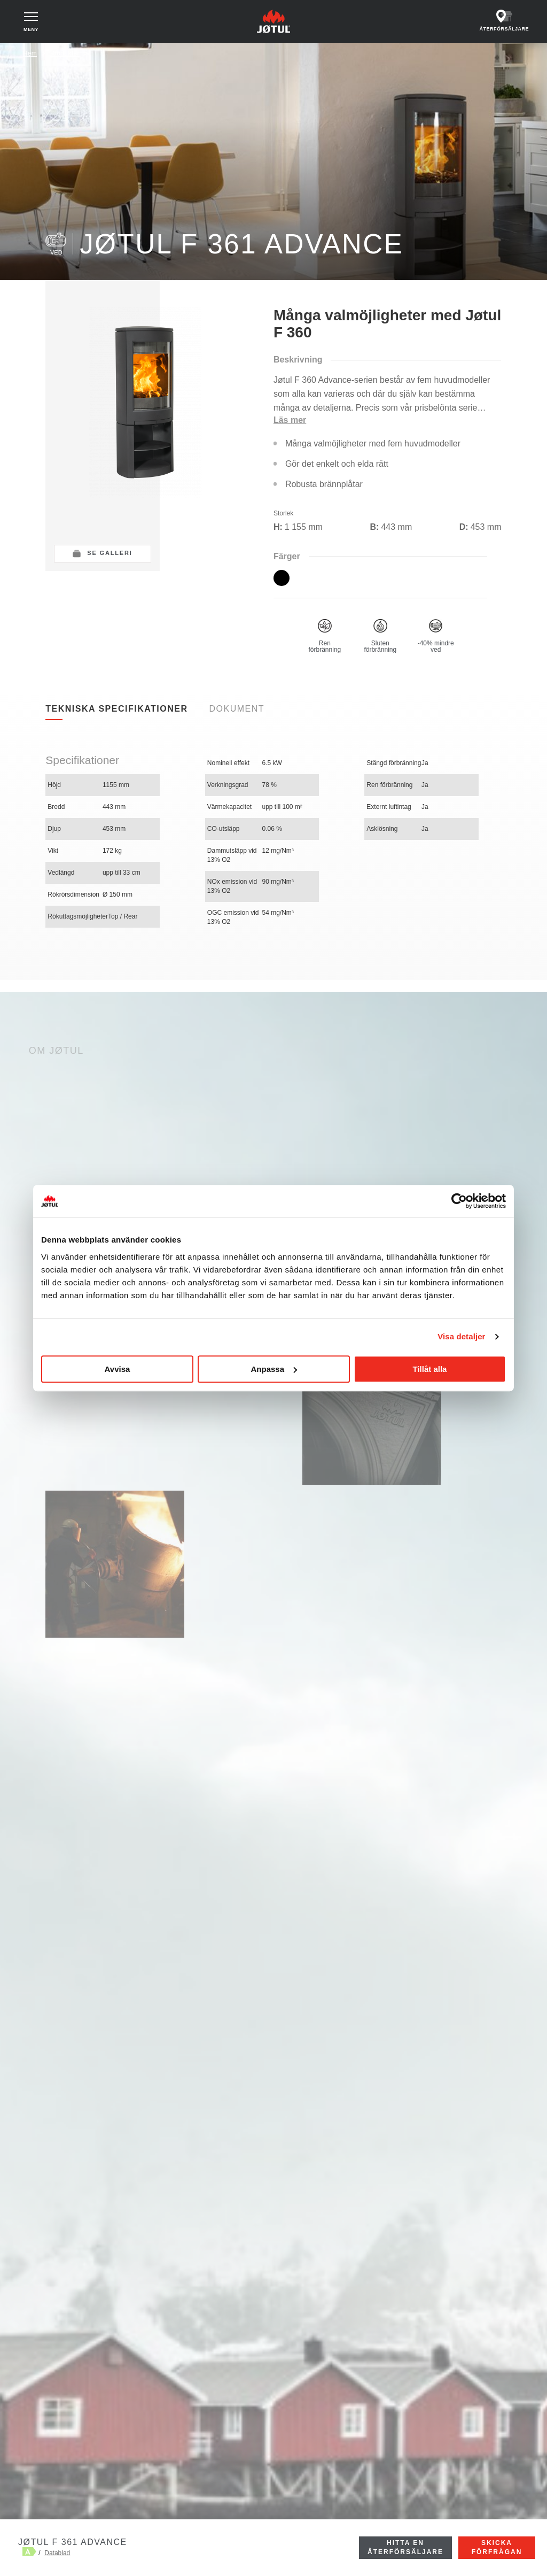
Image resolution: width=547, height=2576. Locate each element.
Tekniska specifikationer (116, 708)
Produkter (65, 53)
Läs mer (290, 420)
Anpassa (274, 1369)
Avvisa (117, 1369)
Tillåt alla (430, 1369)
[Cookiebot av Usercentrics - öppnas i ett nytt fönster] (459, 1201)
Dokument (237, 708)
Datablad (57, 2553)
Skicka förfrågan (497, 2547)
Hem (30, 53)
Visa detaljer (461, 1336)
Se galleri (109, 553)
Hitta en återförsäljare (405, 2547)
